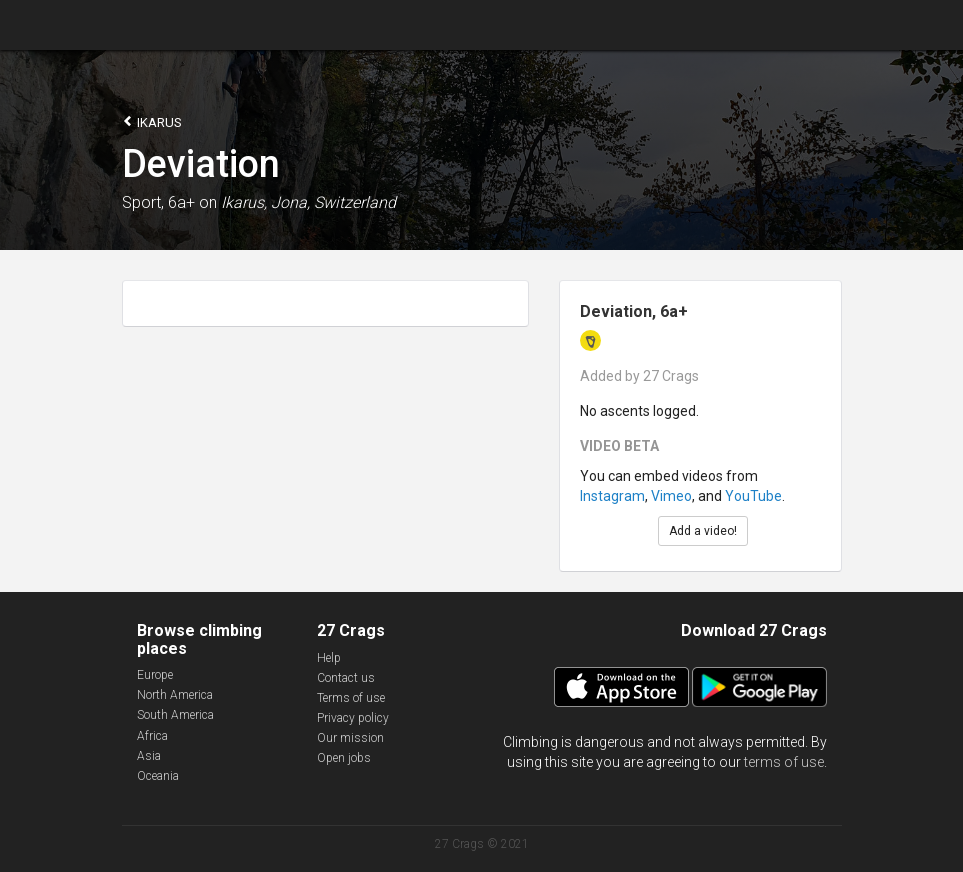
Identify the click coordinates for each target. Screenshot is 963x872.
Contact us (346, 678)
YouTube (753, 496)
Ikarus (152, 121)
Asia (149, 756)
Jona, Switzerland (333, 202)
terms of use (784, 762)
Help (329, 658)
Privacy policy (353, 718)
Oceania (158, 776)
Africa (152, 736)
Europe (155, 675)
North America (175, 695)
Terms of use (351, 698)
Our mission (350, 738)
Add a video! (703, 531)
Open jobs (344, 758)
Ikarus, (244, 202)
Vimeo (671, 496)
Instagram (612, 496)
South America (175, 715)
